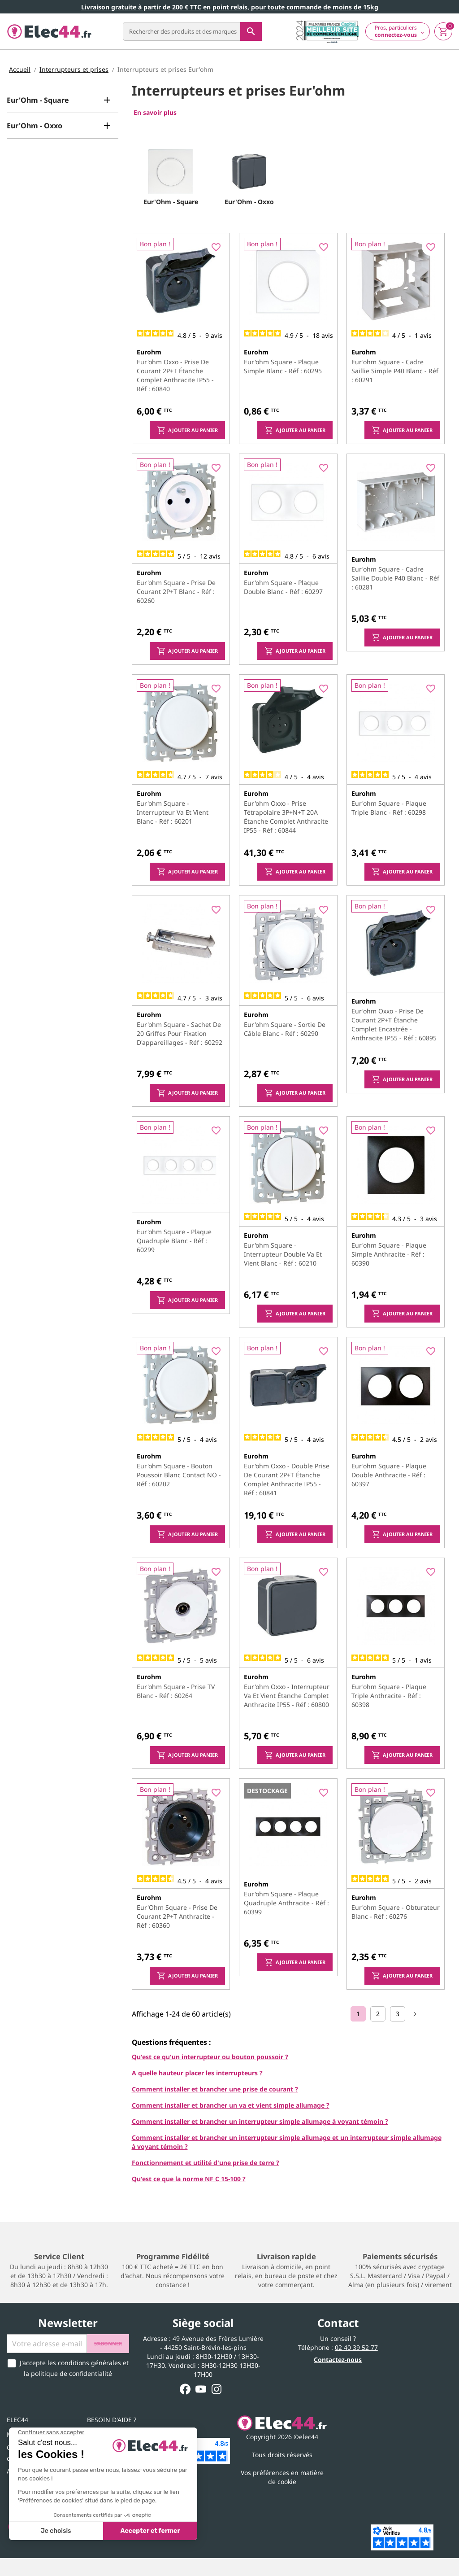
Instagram (216, 2389)
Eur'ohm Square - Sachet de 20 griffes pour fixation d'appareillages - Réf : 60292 (179, 1033)
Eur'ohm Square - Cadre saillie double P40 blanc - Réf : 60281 (395, 578)
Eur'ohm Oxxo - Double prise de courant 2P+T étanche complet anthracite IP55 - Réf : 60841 (286, 1479)
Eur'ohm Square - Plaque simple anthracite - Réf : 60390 (388, 1254)
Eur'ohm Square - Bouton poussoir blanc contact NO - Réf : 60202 (179, 1475)
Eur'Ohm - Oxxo (34, 126)
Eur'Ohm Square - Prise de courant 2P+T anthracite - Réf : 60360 (177, 1916)
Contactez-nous (338, 2359)
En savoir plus (155, 112)
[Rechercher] (192, 31)
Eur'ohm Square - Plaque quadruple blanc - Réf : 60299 (174, 1240)
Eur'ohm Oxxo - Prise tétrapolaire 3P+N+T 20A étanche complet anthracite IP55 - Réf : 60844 (286, 816)
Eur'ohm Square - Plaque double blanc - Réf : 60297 (283, 587)
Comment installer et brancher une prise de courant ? (215, 2089)
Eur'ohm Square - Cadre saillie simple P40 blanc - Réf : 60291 (394, 371)
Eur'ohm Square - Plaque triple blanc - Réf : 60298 (388, 807)
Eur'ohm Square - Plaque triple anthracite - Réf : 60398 (388, 1695)
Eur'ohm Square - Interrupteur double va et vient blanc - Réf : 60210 (283, 1254)
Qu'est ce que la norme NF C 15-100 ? (189, 2178)
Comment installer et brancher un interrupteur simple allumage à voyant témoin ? (260, 2121)
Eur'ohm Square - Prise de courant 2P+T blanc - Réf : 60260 (176, 591)
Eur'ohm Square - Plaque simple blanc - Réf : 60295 (283, 366)
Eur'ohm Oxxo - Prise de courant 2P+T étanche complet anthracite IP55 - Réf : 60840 (175, 375)
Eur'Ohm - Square (38, 100)
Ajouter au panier (187, 430)
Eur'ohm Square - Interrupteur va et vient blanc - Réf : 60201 (172, 812)
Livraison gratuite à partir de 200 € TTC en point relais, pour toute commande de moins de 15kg (229, 7)
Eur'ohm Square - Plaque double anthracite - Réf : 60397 (388, 1475)
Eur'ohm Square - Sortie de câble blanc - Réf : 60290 (284, 1029)
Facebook (185, 2389)
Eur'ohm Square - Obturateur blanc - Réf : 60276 (395, 1912)
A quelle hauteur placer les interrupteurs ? (197, 2073)
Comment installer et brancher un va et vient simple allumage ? (230, 2105)
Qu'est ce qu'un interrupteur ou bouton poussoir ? (210, 2056)
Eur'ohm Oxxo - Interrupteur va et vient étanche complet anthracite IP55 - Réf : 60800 (286, 1695)
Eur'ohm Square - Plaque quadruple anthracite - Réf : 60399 (286, 1903)
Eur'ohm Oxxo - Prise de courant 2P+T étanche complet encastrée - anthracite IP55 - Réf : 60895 (394, 1024)
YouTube (201, 2389)
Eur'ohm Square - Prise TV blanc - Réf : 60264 (176, 1691)
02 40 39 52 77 (356, 2347)
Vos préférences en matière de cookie (282, 2477)
